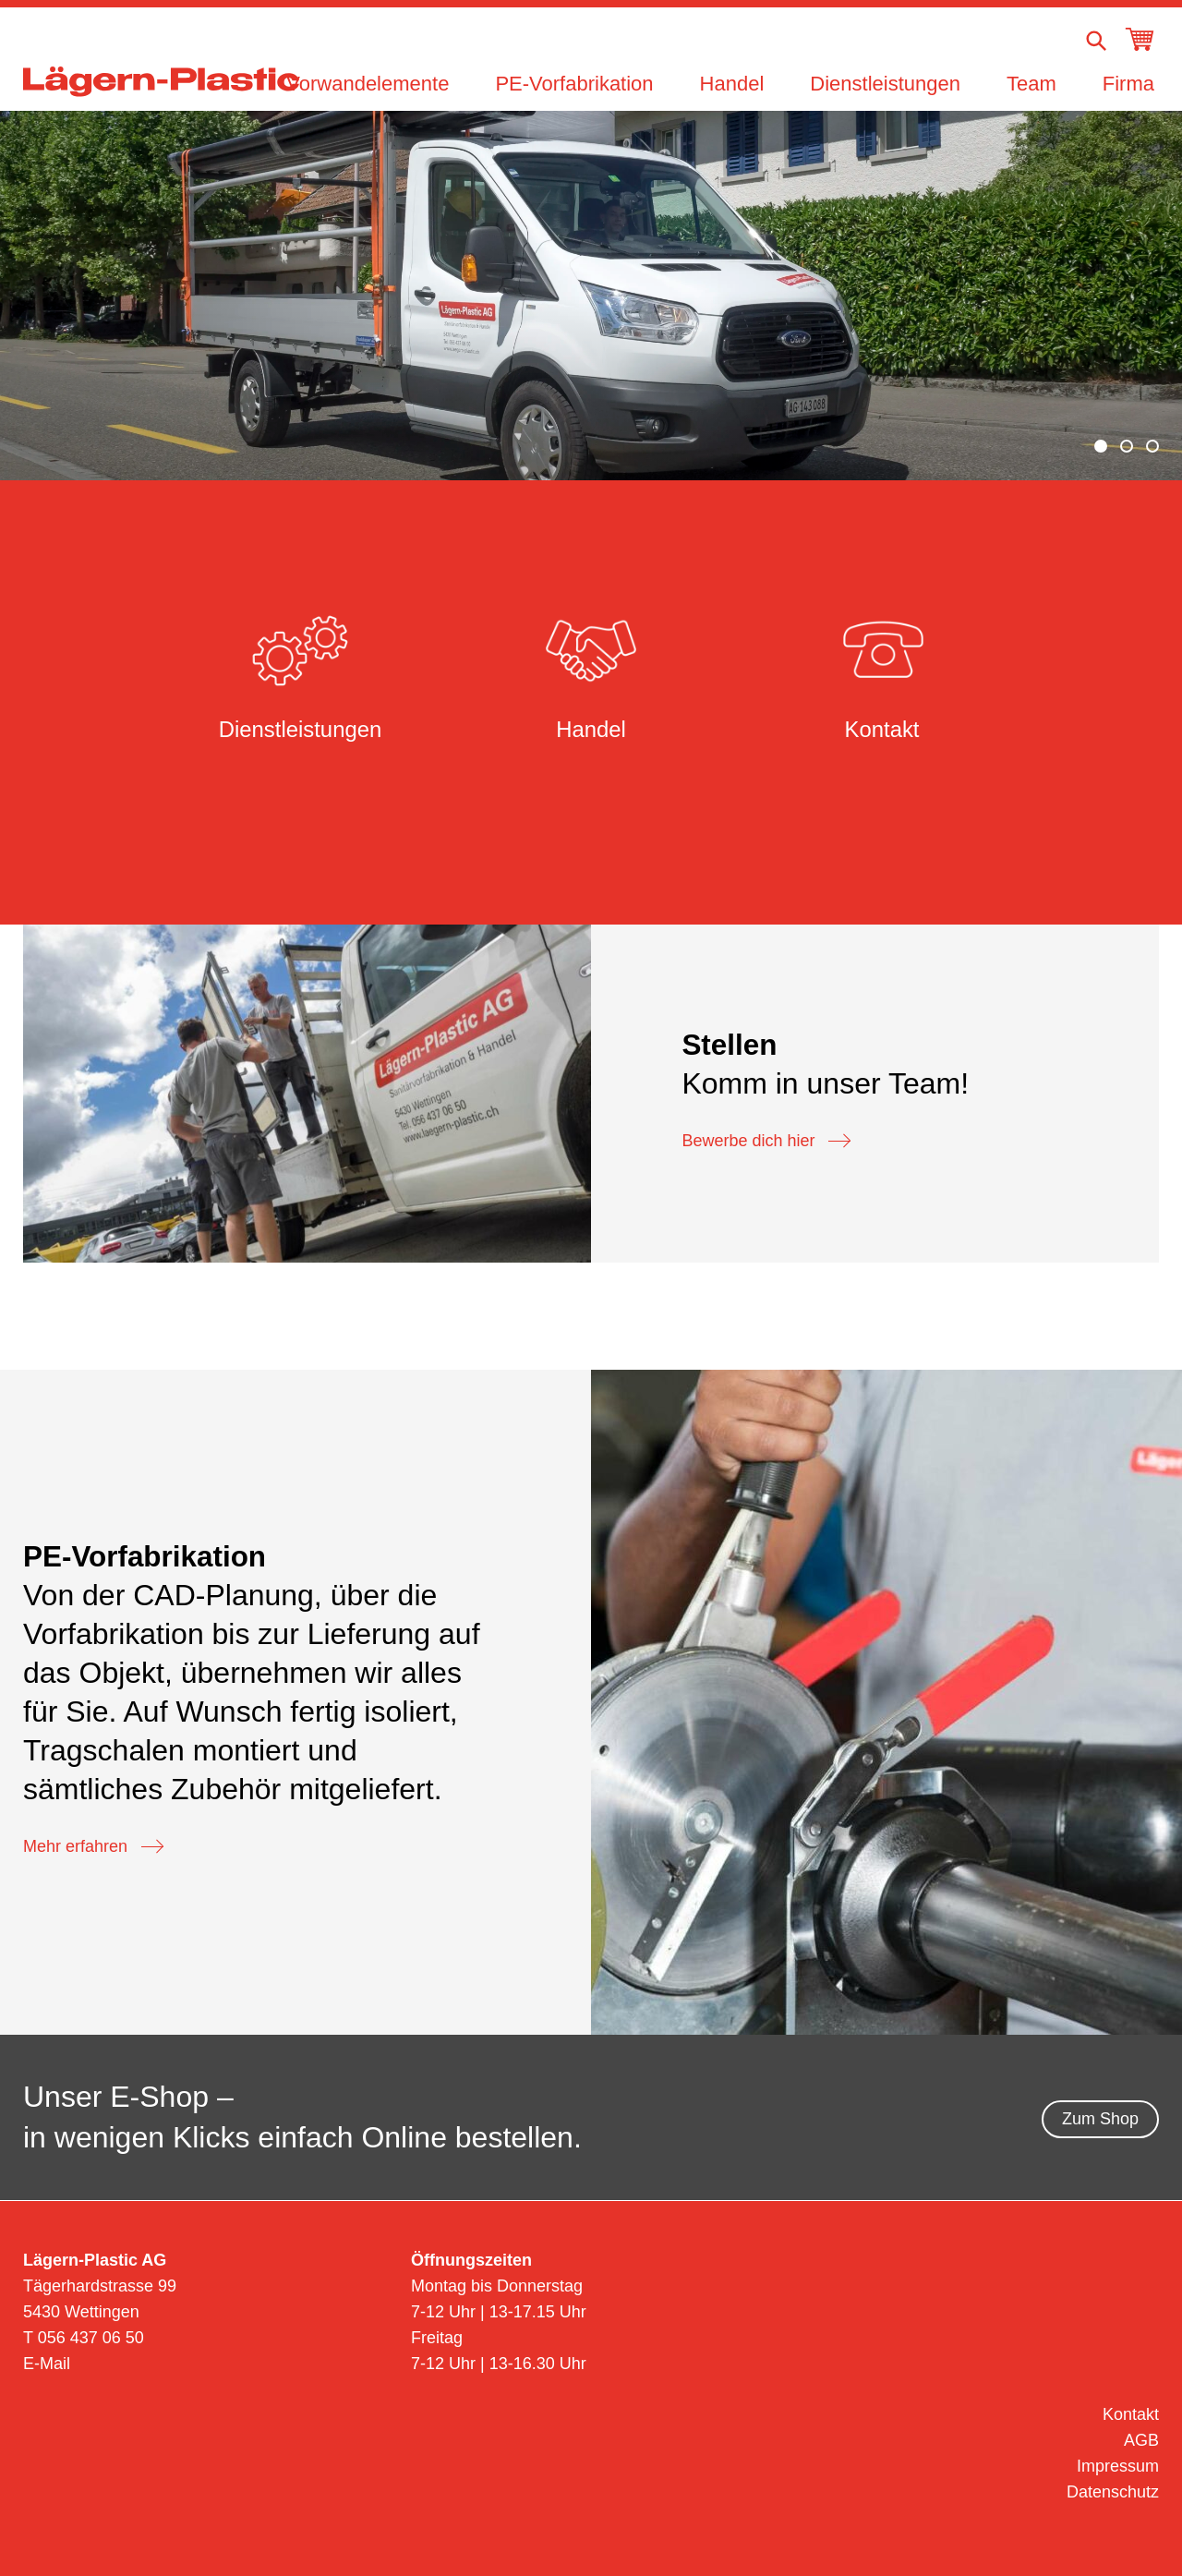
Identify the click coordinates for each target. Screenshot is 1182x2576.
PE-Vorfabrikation (574, 83)
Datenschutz (1113, 2492)
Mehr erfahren (93, 1847)
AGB (1141, 2440)
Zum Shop (1100, 2119)
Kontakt (1131, 2414)
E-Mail (46, 2363)
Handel (732, 83)
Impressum (1118, 2466)
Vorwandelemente (367, 83)
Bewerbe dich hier (765, 1141)
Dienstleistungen (885, 83)
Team (1031, 83)
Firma (1128, 83)
